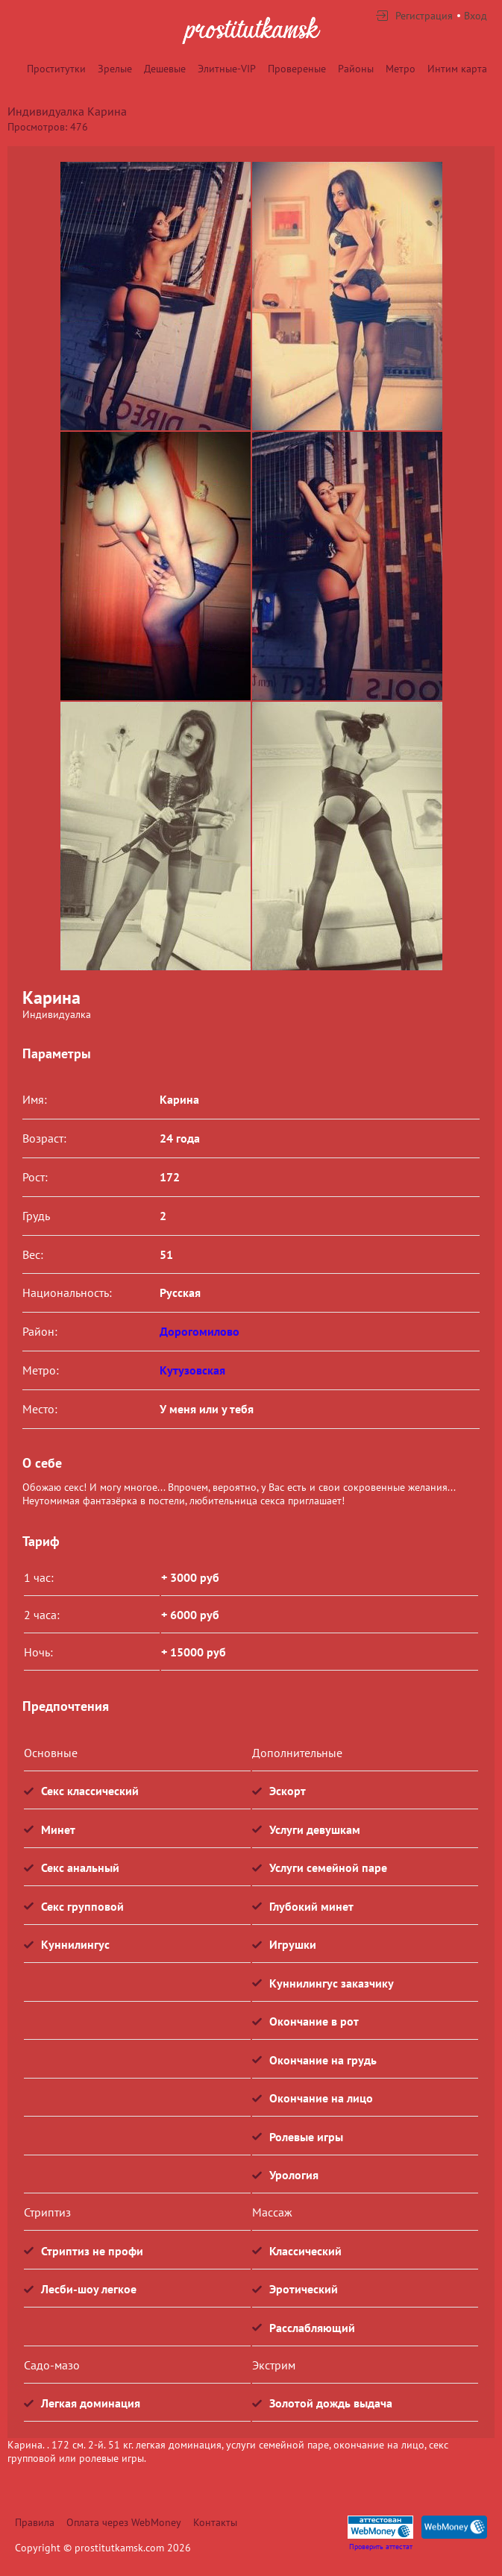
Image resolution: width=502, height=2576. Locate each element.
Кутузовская (192, 1370)
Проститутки (56, 68)
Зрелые (115, 68)
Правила (34, 2522)
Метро (400, 68)
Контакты (215, 2522)
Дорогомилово (199, 1331)
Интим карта (457, 68)
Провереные (297, 68)
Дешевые (165, 68)
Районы (356, 68)
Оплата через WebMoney (123, 2522)
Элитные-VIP (227, 68)
